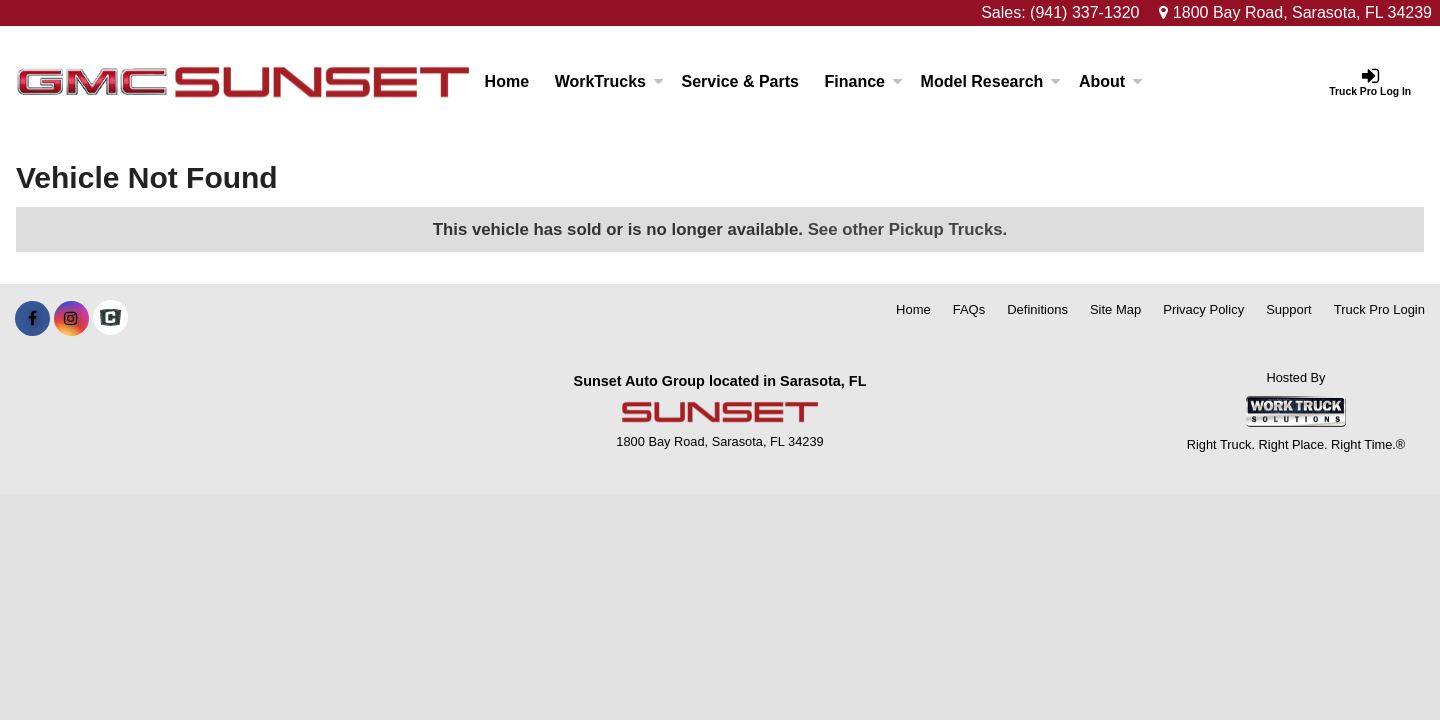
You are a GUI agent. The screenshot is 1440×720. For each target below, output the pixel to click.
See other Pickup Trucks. (908, 229)
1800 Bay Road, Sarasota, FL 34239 (1295, 12)
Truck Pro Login (1379, 309)
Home (507, 81)
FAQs (969, 309)
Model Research (991, 81)
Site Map (1115, 309)
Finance (864, 81)
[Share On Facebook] (32, 319)
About (1111, 81)
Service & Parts (740, 81)
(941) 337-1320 (1084, 12)
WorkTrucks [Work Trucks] (609, 81)
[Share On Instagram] (71, 319)
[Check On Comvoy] (110, 319)
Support (1289, 309)
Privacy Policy (1203, 309)
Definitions (1037, 309)
